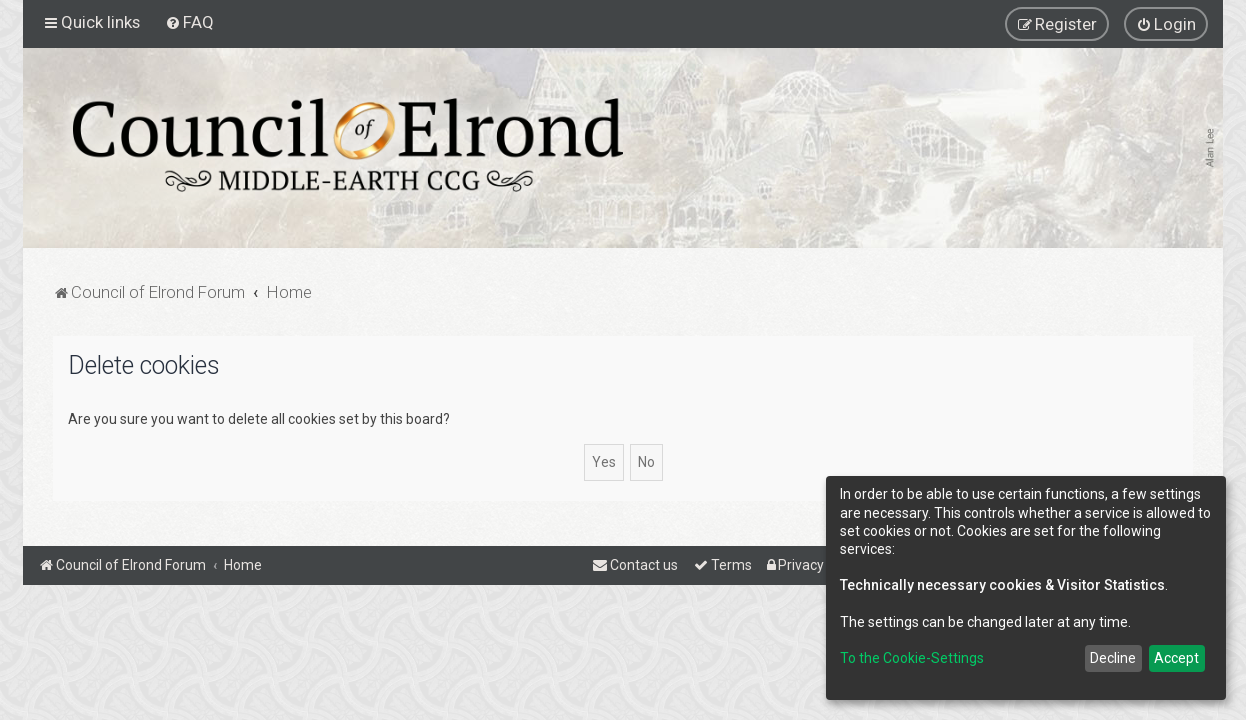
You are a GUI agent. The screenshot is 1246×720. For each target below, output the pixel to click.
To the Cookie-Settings (912, 658)
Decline (1113, 658)
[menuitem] (189, 22)
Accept (1176, 658)
